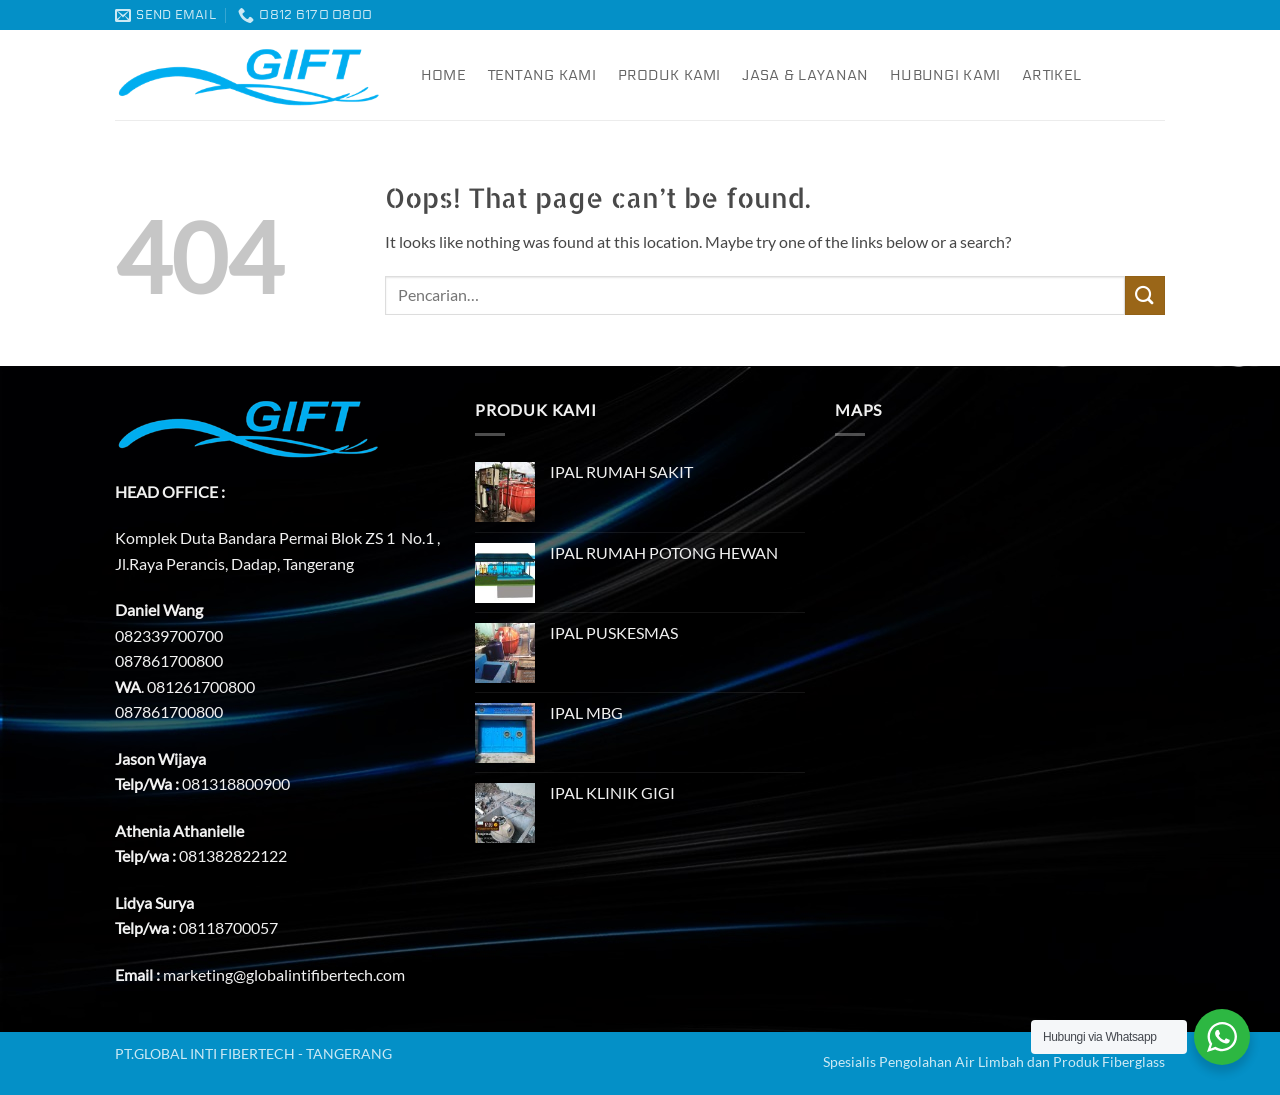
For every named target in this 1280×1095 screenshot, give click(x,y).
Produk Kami (669, 75)
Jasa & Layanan (805, 75)
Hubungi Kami (945, 75)
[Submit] (1145, 295)
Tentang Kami (542, 75)
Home (443, 75)
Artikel (1051, 75)
